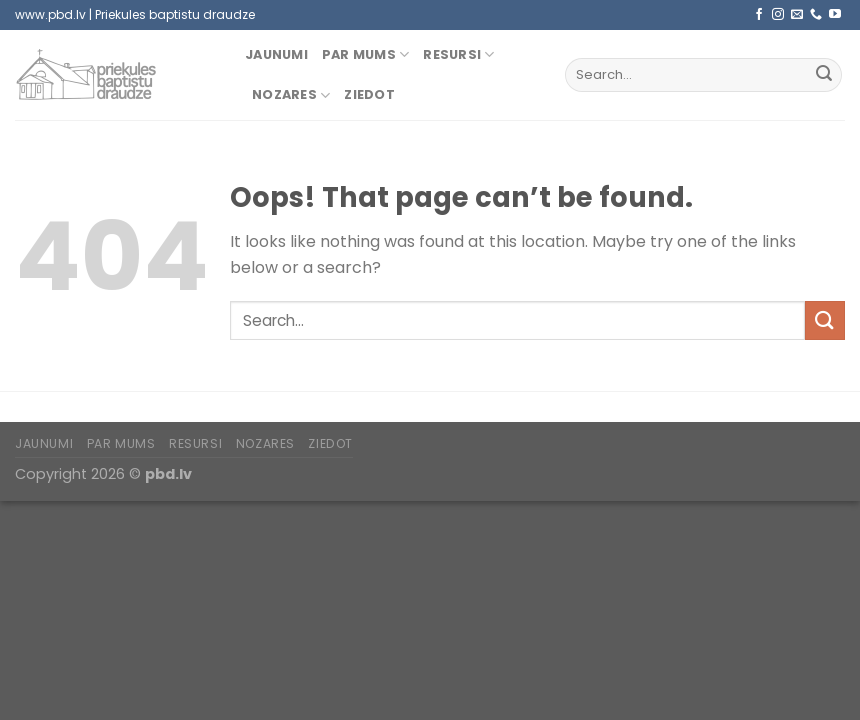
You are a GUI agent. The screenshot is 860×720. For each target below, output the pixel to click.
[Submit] (824, 75)
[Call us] (816, 15)
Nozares (291, 95)
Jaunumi (276, 54)
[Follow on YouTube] (835, 15)
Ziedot (369, 94)
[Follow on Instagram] (778, 15)
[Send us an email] (797, 15)
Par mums (366, 54)
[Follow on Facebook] (759, 15)
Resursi (458, 54)
